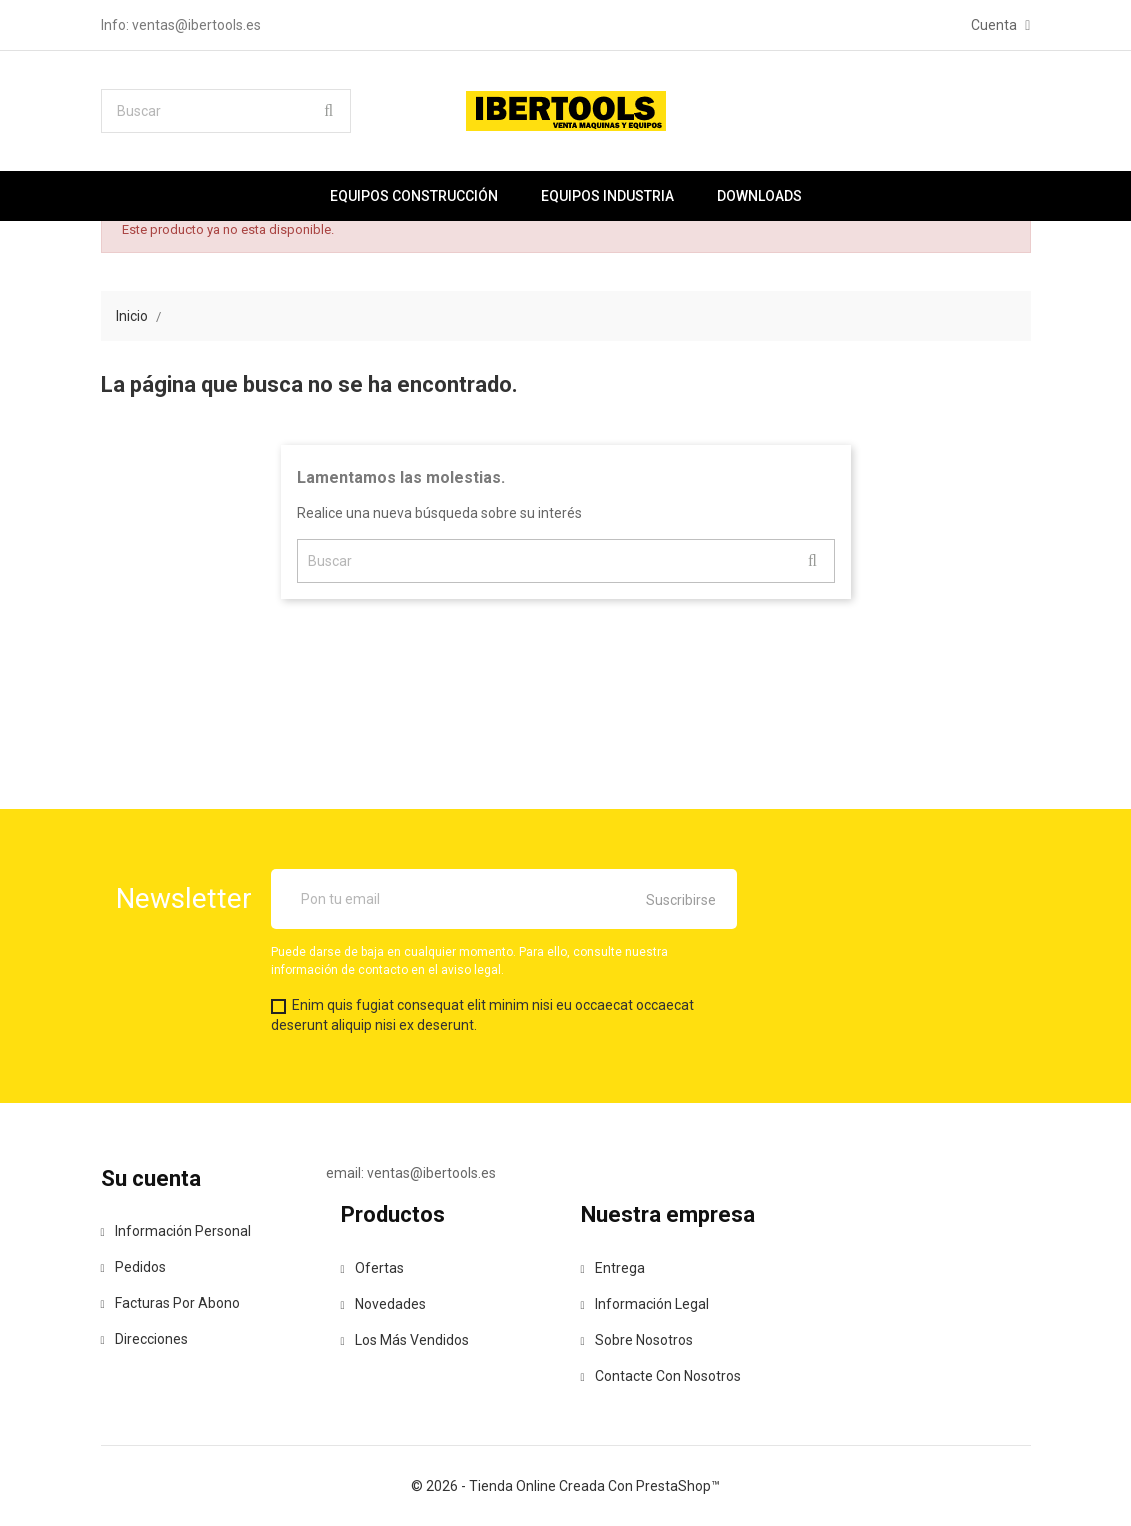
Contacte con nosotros (661, 1376)
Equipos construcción (414, 196)
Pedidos (133, 1267)
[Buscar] (226, 111)
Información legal (645, 1304)
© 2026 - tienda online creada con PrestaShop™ (565, 1486)
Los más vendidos (405, 1340)
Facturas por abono (170, 1303)
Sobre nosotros (637, 1340)
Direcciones (144, 1339)
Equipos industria (607, 196)
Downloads (759, 196)
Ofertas (372, 1268)
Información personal (176, 1231)
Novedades (383, 1304)
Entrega (613, 1268)
